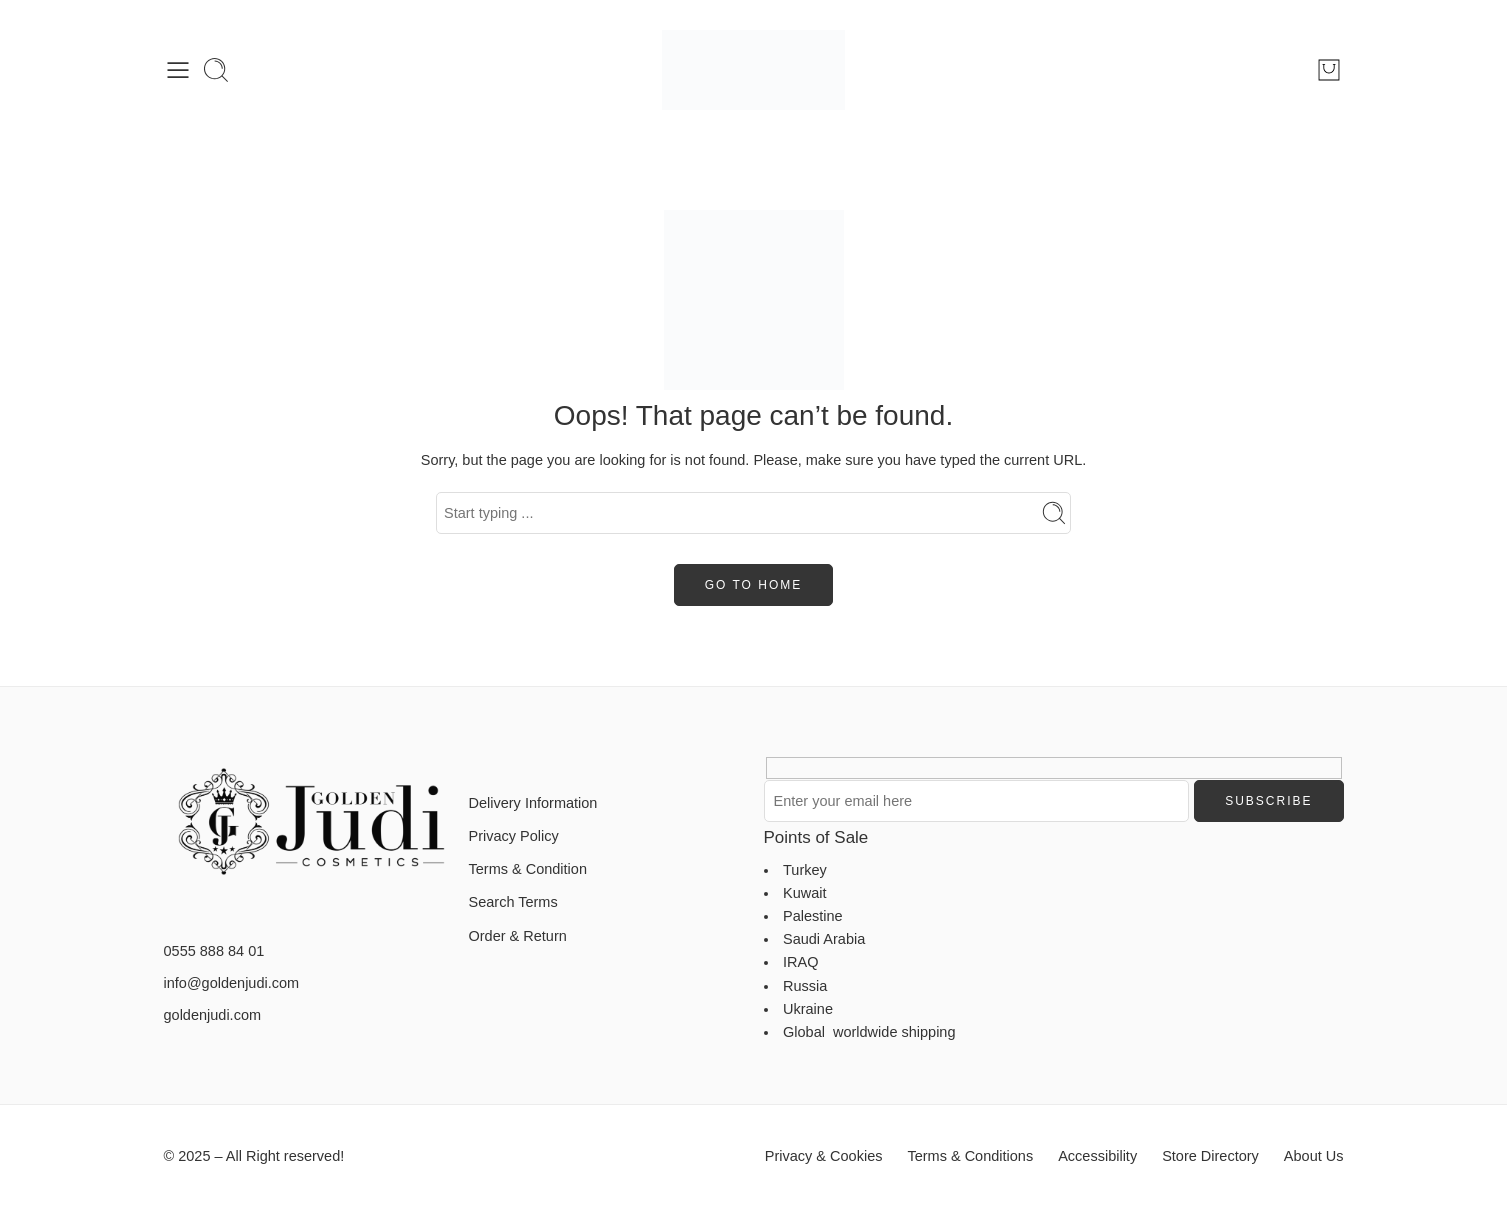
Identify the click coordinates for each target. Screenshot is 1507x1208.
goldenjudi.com (213, 1015)
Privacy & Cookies (824, 1156)
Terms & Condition (528, 869)
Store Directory (1210, 1156)
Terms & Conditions (970, 1156)
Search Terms (513, 902)
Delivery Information (533, 803)
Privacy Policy (514, 836)
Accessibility (1097, 1156)
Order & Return (518, 936)
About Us (1314, 1156)
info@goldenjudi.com (232, 983)
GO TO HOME (754, 585)
